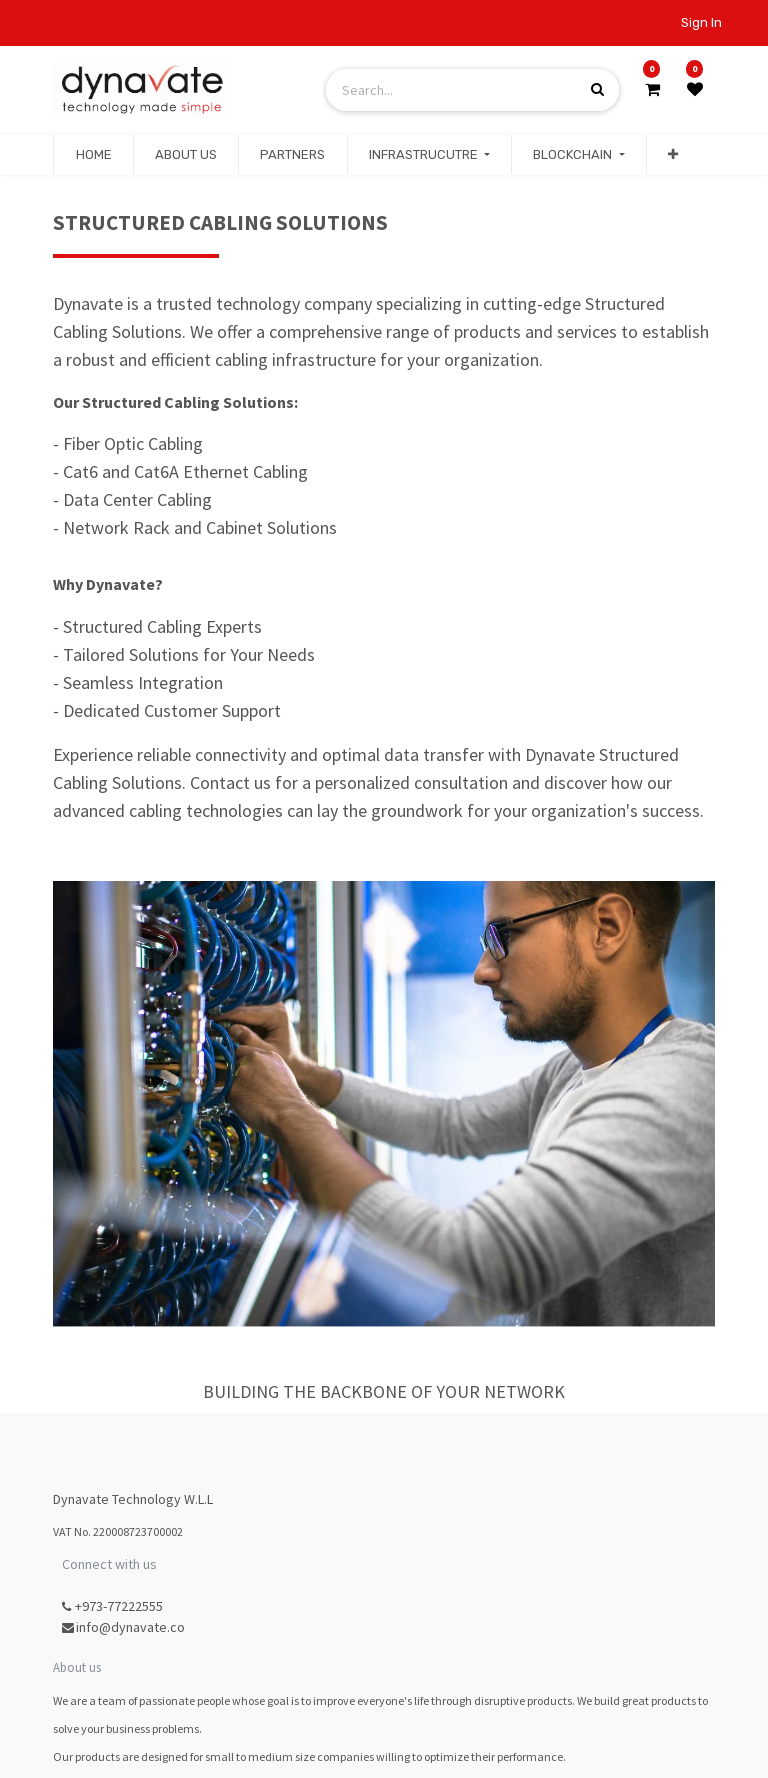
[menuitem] (93, 155)
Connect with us (109, 1564)
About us (77, 1667)
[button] (673, 155)
